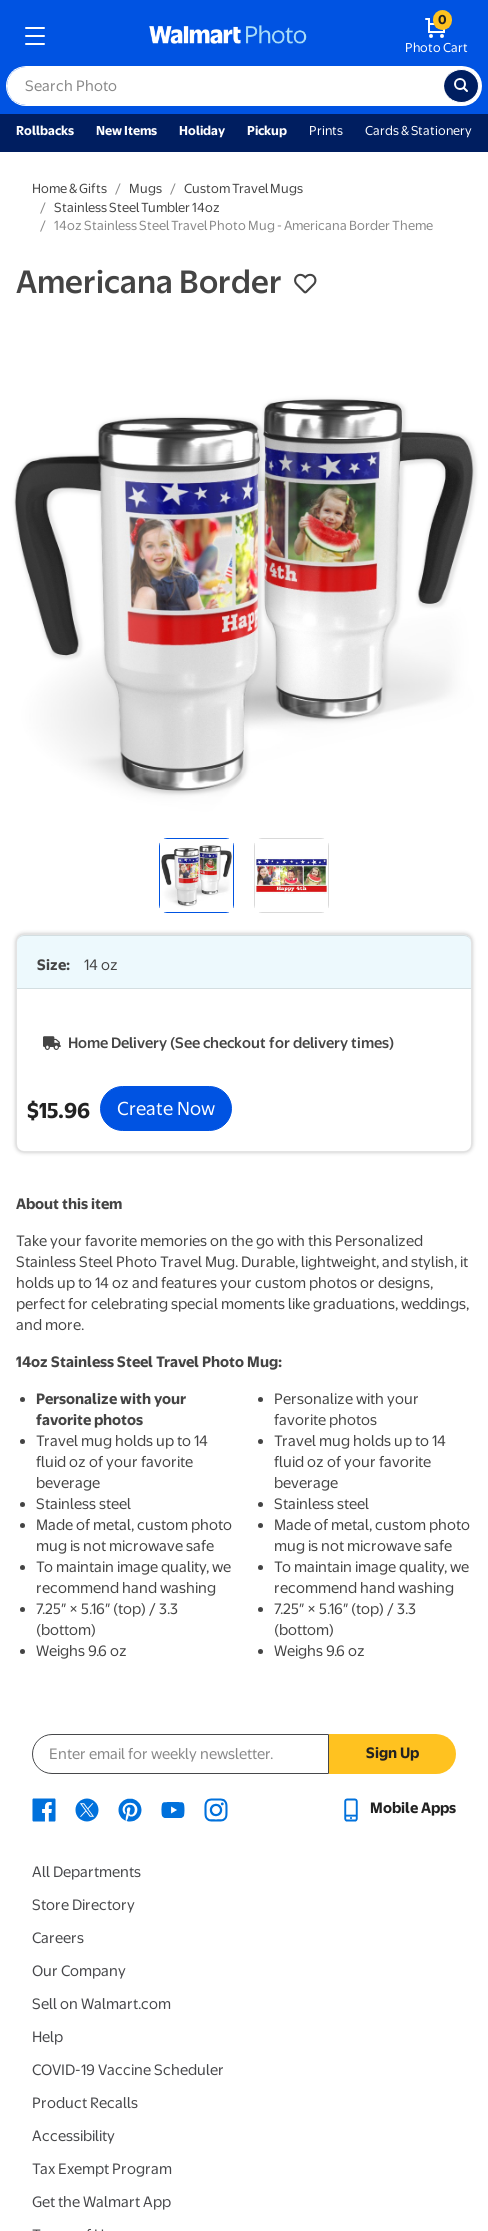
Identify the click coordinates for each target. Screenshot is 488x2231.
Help (47, 2037)
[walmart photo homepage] (228, 36)
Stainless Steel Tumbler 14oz (137, 207)
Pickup (267, 130)
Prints (326, 130)
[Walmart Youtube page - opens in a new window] (173, 1808)
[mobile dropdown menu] (35, 36)
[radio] (196, 875)
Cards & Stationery (418, 130)
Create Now (166, 1108)
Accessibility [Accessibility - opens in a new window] (73, 2136)
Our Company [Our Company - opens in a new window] (79, 1971)
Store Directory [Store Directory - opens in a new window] (83, 1905)
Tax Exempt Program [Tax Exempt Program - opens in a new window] (102, 2169)
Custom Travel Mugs (243, 188)
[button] (305, 284)
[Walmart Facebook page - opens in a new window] (44, 1808)
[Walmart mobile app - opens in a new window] (397, 1808)
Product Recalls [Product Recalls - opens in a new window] (85, 2103)
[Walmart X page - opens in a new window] (87, 1808)
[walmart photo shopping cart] (436, 36)
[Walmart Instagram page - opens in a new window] (216, 1808)
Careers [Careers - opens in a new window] (58, 1938)
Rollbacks (45, 130)
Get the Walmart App (101, 2202)
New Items (126, 130)
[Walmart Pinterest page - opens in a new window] (130, 1808)
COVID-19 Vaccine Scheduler (128, 2070)
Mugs (145, 188)
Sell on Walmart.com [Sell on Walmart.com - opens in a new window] (101, 2004)
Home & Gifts (69, 188)
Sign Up (392, 1753)
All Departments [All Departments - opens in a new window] (86, 1872)
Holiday (202, 130)
